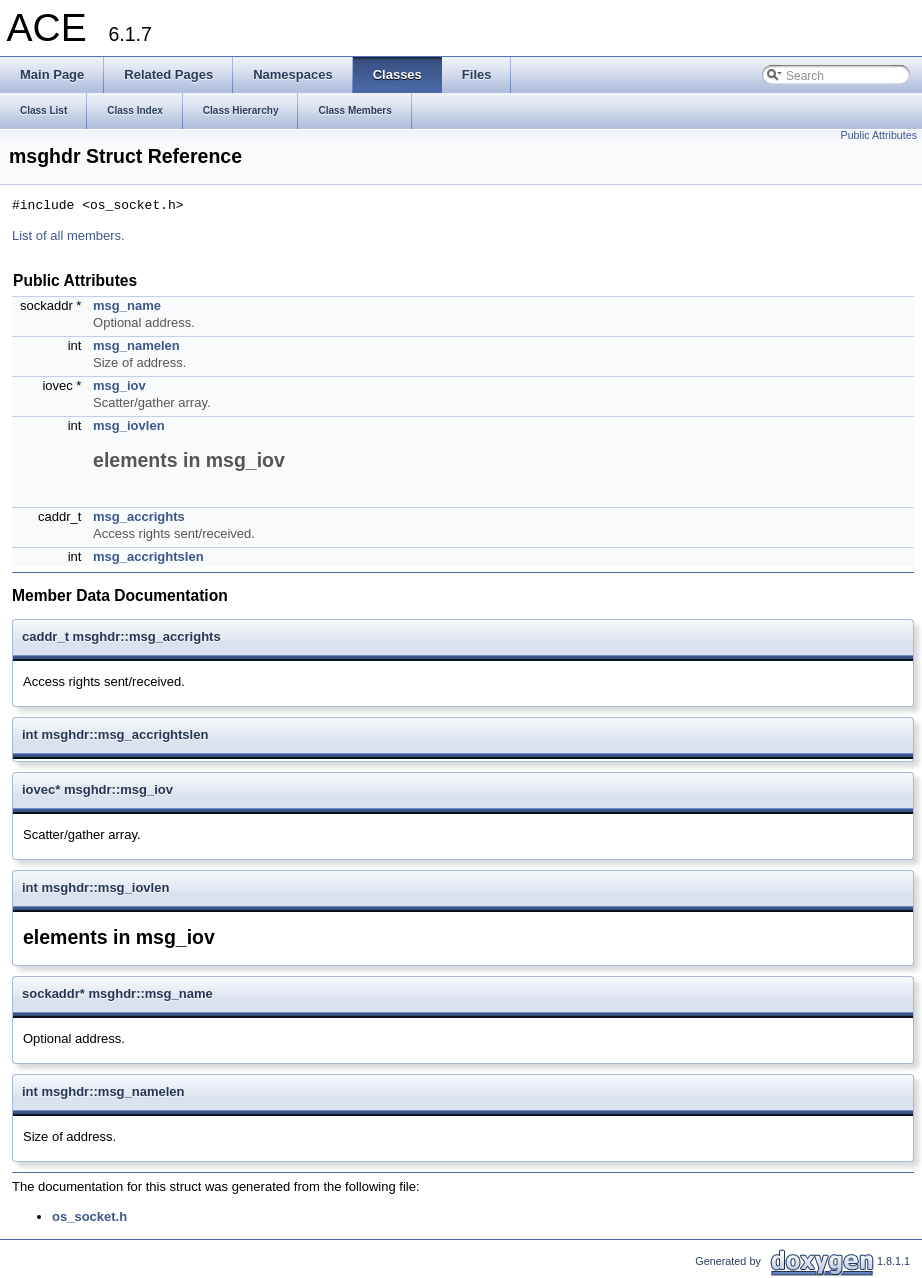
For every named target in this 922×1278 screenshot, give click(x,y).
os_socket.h (89, 1216)
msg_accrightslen (148, 556)
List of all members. (68, 235)
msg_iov (119, 385)
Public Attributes (879, 135)
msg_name (127, 305)
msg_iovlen (129, 425)
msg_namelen (136, 345)
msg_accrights (139, 516)
